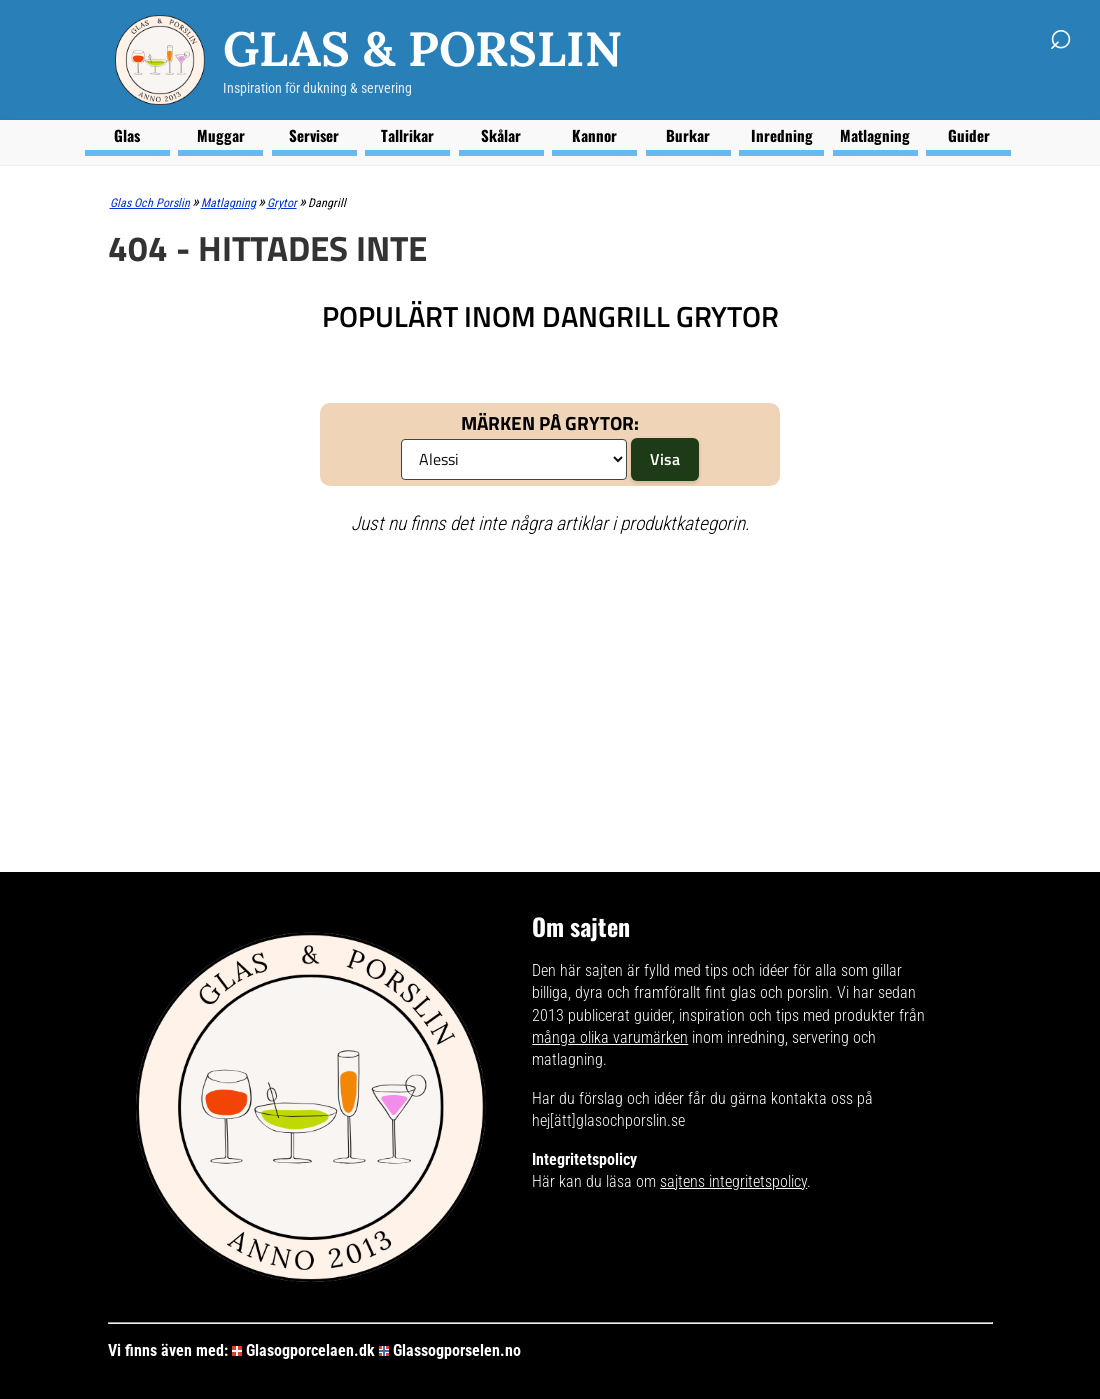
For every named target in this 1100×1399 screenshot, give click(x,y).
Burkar (688, 135)
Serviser (314, 135)
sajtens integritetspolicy (733, 1181)
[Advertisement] (550, 697)
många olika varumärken (610, 1037)
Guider (969, 135)
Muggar (221, 135)
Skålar (501, 135)
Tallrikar (407, 135)
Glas (127, 135)
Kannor (594, 135)
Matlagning (875, 135)
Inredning (782, 135)
